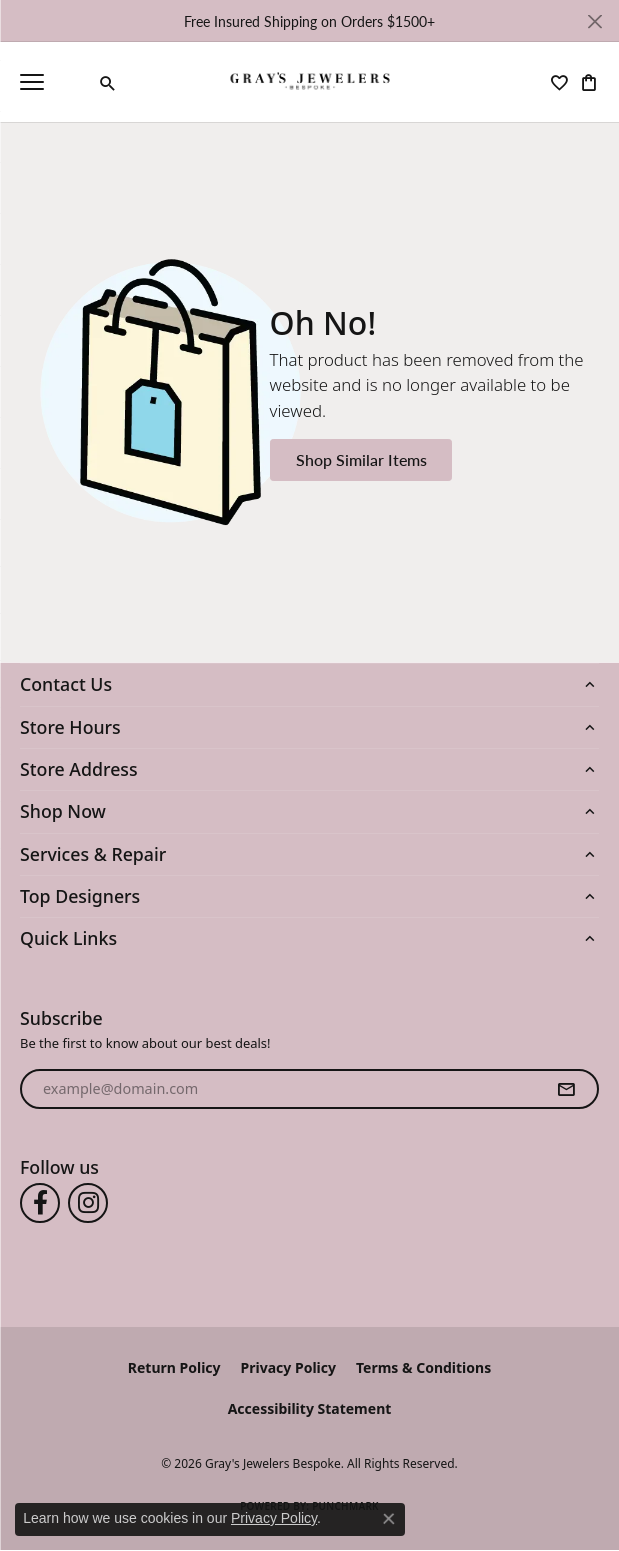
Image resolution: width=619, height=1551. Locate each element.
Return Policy (174, 1367)
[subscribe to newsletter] (566, 1089)
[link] (76, 82)
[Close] (594, 21)
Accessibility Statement (310, 1408)
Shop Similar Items (361, 459)
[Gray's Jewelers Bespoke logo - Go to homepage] (309, 82)
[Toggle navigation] (32, 82)
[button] (108, 83)
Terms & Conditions (423, 1367)
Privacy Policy (288, 1367)
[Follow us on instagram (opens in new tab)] (88, 1203)
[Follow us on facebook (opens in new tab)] (40, 1203)
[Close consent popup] (389, 1519)
